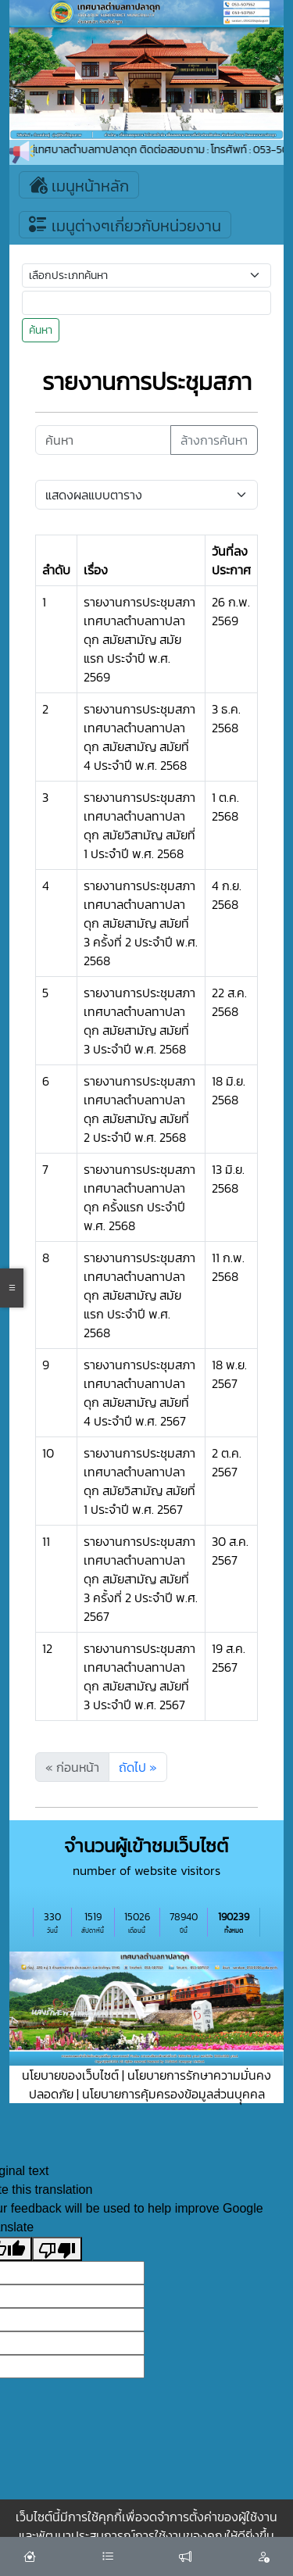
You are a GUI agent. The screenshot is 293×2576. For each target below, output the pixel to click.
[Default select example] (146, 495)
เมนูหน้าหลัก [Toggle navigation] (79, 185)
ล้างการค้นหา (214, 440)
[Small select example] (146, 275)
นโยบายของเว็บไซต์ (70, 2075)
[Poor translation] (57, 2249)
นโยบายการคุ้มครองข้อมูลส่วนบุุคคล (173, 2093)
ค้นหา (40, 330)
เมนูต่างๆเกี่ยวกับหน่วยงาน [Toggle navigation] (125, 224)
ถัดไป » (138, 1767)
